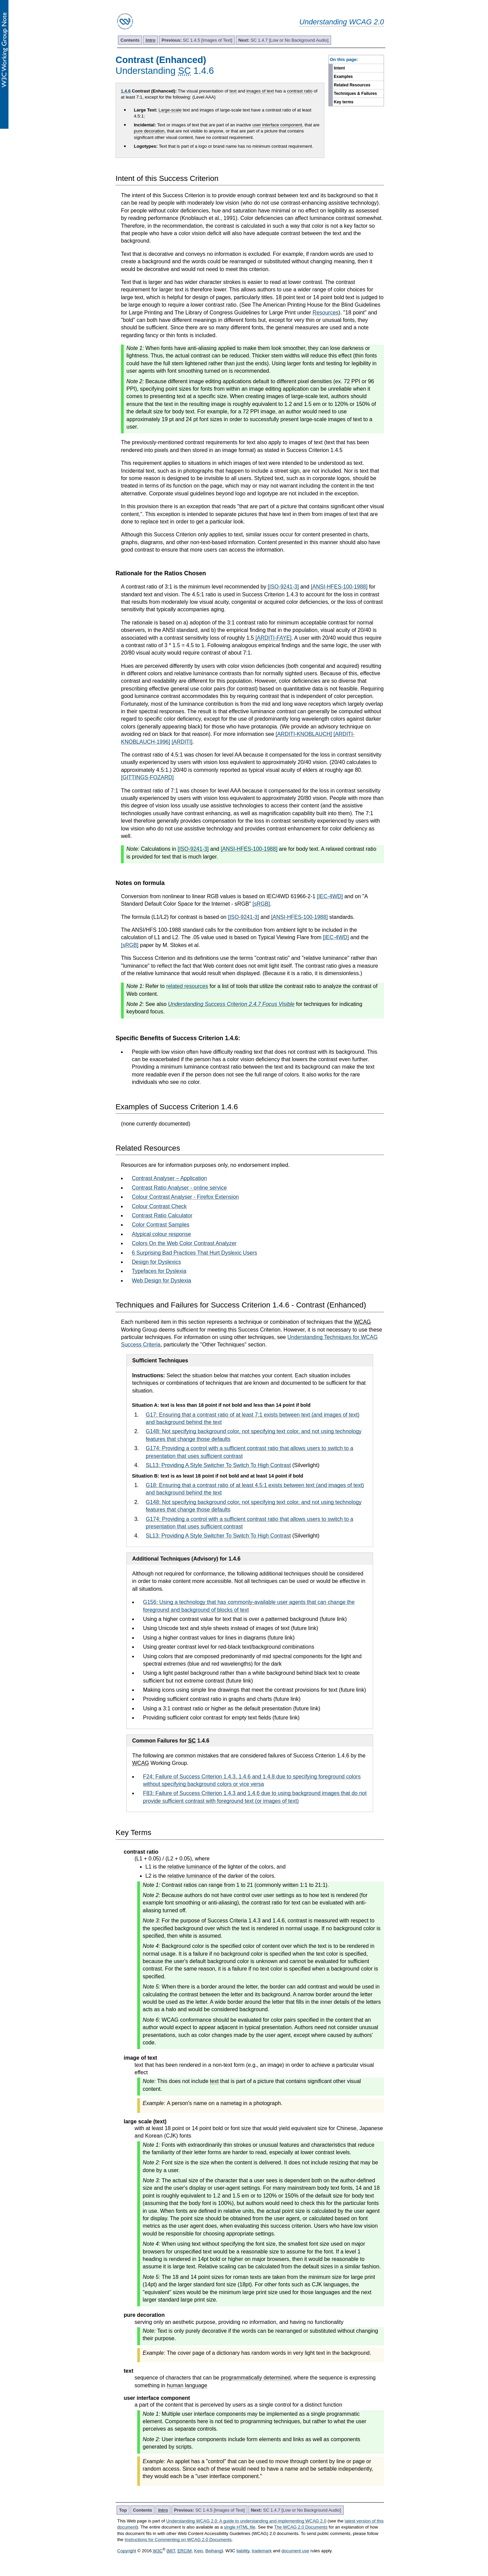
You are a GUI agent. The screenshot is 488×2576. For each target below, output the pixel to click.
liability (243, 2550)
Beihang (213, 2550)
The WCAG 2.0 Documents (301, 2527)
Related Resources (352, 85)
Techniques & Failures (355, 93)
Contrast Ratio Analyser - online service (179, 1188)
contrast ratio (299, 91)
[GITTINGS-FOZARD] (147, 777)
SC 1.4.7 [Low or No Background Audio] (283, 40)
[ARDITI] (181, 742)
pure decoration (149, 130)
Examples (343, 76)
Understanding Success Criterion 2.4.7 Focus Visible (231, 1004)
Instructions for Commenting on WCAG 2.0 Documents (178, 2539)
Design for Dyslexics (156, 1262)
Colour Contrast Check (159, 1206)
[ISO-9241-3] (283, 587)
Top (123, 2510)
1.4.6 (126, 91)
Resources (325, 312)
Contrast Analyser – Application (169, 1178)
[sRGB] (261, 904)
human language (187, 2385)
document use (295, 2550)
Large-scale (170, 109)
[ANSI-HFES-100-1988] (339, 587)
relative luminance (189, 1867)
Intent (339, 68)
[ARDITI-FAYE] (273, 638)
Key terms (343, 102)
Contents (130, 40)
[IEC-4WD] (330, 896)
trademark (262, 2550)
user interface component (277, 124)
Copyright (126, 2550)
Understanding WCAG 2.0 (341, 22)
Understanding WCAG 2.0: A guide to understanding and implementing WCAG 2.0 (246, 2520)
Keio (198, 2550)
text (233, 91)
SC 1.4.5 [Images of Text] (197, 40)
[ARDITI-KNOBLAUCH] (304, 734)
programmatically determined (255, 2378)
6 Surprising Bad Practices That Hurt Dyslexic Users (194, 1253)
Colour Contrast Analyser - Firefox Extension (185, 1197)
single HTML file (240, 2527)
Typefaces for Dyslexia (159, 1271)
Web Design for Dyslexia (161, 1280)
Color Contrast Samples (160, 1225)
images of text (260, 91)
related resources (187, 986)
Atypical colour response (161, 1234)
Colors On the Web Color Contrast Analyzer (184, 1243)
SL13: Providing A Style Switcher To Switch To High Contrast (218, 1465)
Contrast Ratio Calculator (162, 1215)
